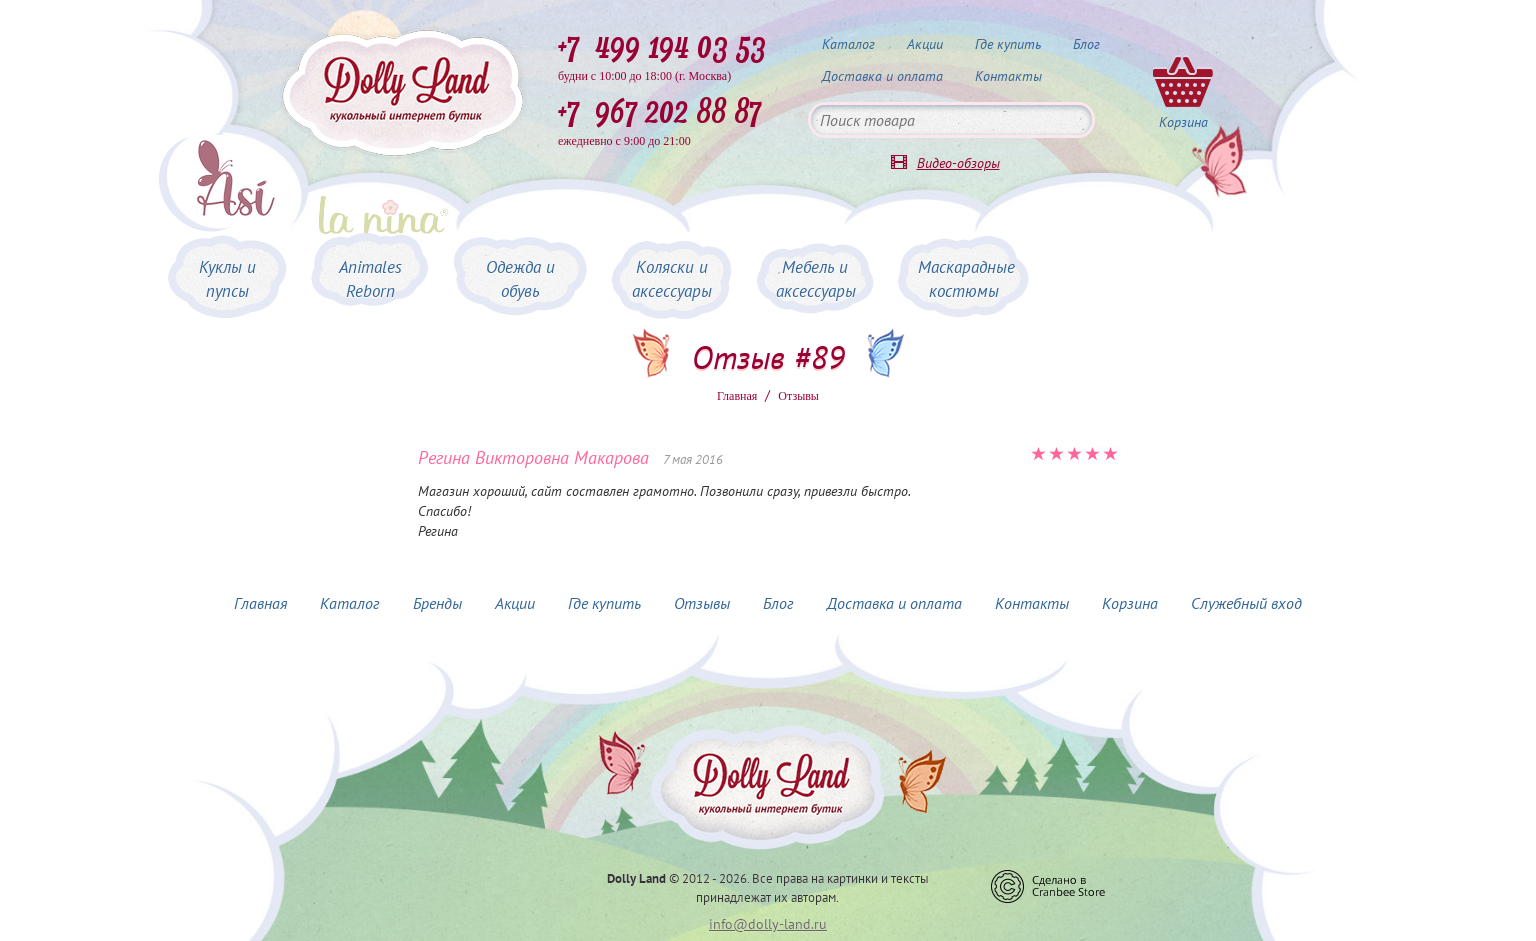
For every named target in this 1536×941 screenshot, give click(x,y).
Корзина (1130, 603)
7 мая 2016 (693, 459)
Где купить (1008, 44)
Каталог (848, 44)
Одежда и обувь (520, 279)
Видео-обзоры (958, 163)
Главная (737, 396)
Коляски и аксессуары (672, 279)
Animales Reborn (370, 279)
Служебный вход (1246, 603)
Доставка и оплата (882, 76)
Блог (1086, 44)
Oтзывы (798, 396)
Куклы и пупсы (227, 279)
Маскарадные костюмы (966, 279)
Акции (925, 44)
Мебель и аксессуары (816, 279)
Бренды (437, 603)
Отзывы (702, 603)
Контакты (1008, 76)
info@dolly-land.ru (768, 924)
